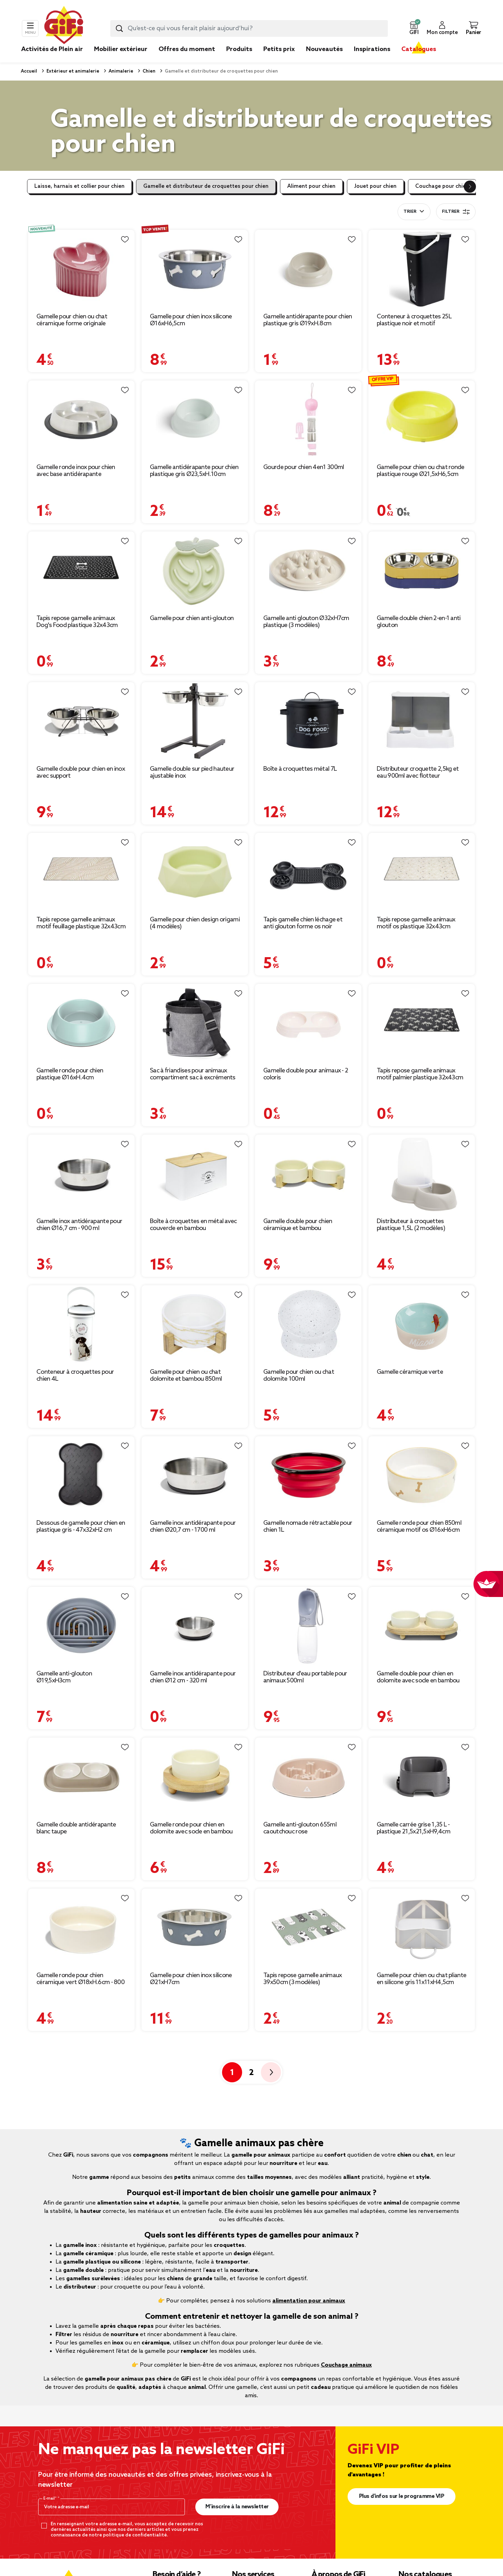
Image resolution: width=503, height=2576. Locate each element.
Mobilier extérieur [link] (120, 49)
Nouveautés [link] (324, 49)
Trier (409, 211)
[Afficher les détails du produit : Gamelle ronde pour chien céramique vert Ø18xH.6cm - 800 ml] (81, 1928)
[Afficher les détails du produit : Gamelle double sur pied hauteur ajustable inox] (195, 721)
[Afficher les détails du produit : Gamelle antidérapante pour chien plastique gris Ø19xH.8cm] (308, 269)
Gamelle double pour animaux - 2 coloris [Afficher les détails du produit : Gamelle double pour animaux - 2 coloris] (305, 1074)
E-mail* (50, 2498)
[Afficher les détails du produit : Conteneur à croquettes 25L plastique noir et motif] (421, 269)
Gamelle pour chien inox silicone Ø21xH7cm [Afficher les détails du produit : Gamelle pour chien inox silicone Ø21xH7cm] (191, 1979)
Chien (148, 71)
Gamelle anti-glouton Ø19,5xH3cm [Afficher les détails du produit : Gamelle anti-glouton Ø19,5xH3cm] (64, 1677)
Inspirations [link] (372, 49)
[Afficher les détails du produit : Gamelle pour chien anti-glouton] (195, 571)
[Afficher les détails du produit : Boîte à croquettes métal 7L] (308, 721)
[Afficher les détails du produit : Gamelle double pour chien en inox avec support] (81, 721)
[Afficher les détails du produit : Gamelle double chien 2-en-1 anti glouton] (421, 571)
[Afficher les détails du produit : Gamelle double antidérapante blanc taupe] (81, 1777)
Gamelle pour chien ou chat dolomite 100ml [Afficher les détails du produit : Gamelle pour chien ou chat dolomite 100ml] (298, 1375)
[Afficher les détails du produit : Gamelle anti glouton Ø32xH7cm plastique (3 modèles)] (308, 571)
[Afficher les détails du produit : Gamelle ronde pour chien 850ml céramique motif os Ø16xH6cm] (421, 1475)
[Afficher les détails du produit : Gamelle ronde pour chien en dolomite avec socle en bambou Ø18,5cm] (195, 1777)
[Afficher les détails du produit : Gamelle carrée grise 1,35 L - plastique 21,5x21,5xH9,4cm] (421, 1777)
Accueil (29, 71)
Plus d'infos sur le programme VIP (401, 2496)
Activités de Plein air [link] (52, 49)
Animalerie (120, 71)
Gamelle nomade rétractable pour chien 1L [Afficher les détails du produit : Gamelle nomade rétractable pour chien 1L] (307, 1526)
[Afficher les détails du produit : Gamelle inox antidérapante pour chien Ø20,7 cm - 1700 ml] (195, 1475)
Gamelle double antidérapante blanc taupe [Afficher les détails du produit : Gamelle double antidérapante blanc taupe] (76, 1828)
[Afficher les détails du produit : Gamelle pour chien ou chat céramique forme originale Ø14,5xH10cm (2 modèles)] (81, 269)
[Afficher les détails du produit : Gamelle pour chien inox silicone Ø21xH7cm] (195, 1928)
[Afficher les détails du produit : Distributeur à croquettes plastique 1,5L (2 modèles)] (421, 1174)
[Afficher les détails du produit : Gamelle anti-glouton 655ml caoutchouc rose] (308, 1777)
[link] (239, 59)
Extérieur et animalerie (72, 71)
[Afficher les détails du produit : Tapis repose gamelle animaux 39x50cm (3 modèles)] (308, 1928)
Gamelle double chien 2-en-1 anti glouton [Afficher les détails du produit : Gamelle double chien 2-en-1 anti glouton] (419, 622)
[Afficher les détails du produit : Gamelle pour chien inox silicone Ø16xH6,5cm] (195, 269)
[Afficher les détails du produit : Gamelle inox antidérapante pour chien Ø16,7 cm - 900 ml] (81, 1174)
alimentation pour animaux (308, 2301)
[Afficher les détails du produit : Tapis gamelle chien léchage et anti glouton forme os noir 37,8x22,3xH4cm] (308, 872)
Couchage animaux (346, 2365)
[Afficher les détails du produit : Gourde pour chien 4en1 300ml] (308, 419)
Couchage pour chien (442, 186)
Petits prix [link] (279, 49)
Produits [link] (239, 49)
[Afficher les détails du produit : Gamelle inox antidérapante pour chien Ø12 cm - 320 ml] (195, 1626)
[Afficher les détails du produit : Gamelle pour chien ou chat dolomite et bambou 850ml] (195, 1324)
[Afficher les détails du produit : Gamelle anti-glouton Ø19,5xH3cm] (81, 1626)
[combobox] (249, 28)
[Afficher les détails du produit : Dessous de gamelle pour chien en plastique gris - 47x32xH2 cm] (81, 1475)
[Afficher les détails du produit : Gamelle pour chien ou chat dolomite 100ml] (308, 1324)
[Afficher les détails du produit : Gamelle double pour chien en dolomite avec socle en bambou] (421, 1626)
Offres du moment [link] (187, 49)
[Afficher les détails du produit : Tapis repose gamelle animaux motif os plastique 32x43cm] (421, 872)
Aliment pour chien (311, 186)
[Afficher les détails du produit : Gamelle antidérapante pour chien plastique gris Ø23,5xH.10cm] (195, 419)
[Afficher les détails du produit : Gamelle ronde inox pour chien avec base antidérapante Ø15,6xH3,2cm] (81, 419)
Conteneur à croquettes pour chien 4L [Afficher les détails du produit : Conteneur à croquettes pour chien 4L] (75, 1375)
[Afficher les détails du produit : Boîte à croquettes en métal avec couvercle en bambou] (195, 1174)
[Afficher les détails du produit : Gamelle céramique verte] (421, 1324)
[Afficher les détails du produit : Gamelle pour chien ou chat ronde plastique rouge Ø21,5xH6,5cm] (421, 419)
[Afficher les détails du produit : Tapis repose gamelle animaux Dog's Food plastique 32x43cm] (81, 571)
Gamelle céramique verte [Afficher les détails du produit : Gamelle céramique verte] (410, 1372)
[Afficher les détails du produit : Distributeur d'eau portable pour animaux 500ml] (308, 1626)
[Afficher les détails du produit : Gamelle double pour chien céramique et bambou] (308, 1174)
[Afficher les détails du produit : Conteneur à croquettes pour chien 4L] (81, 1324)
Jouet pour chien (375, 186)
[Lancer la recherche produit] (119, 28)
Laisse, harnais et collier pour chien (79, 186)
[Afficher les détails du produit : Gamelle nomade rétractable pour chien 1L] (308, 1475)
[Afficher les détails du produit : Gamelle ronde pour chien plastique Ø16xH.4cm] (81, 1023)
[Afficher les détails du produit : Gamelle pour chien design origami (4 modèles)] (195, 872)
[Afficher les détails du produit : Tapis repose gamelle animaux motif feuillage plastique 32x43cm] (81, 872)
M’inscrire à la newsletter (237, 2506)
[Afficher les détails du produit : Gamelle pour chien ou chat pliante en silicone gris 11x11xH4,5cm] (421, 1928)
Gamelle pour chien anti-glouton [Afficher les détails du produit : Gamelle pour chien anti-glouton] (191, 618)
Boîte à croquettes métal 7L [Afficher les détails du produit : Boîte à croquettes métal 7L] (300, 769)
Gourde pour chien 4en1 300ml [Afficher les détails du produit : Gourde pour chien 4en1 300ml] (303, 467)
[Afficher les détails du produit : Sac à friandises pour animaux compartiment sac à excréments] (195, 1023)
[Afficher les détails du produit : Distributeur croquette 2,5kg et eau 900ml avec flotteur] (421, 721)
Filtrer (456, 211)
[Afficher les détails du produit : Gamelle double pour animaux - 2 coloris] (308, 1023)
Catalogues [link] (418, 49)
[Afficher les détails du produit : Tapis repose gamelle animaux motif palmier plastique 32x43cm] (421, 1023)
